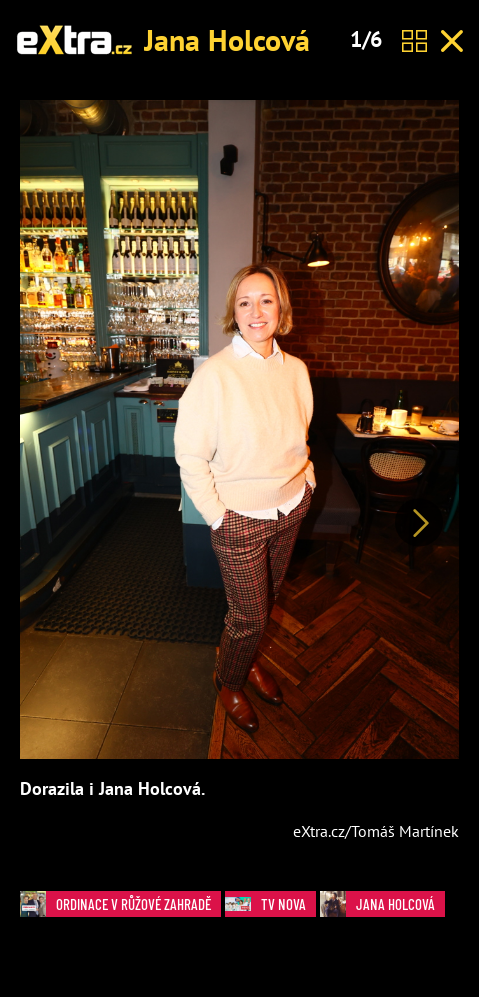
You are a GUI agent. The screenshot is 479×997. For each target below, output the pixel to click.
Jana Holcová (227, 39)
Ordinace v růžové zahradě (120, 904)
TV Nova (270, 904)
